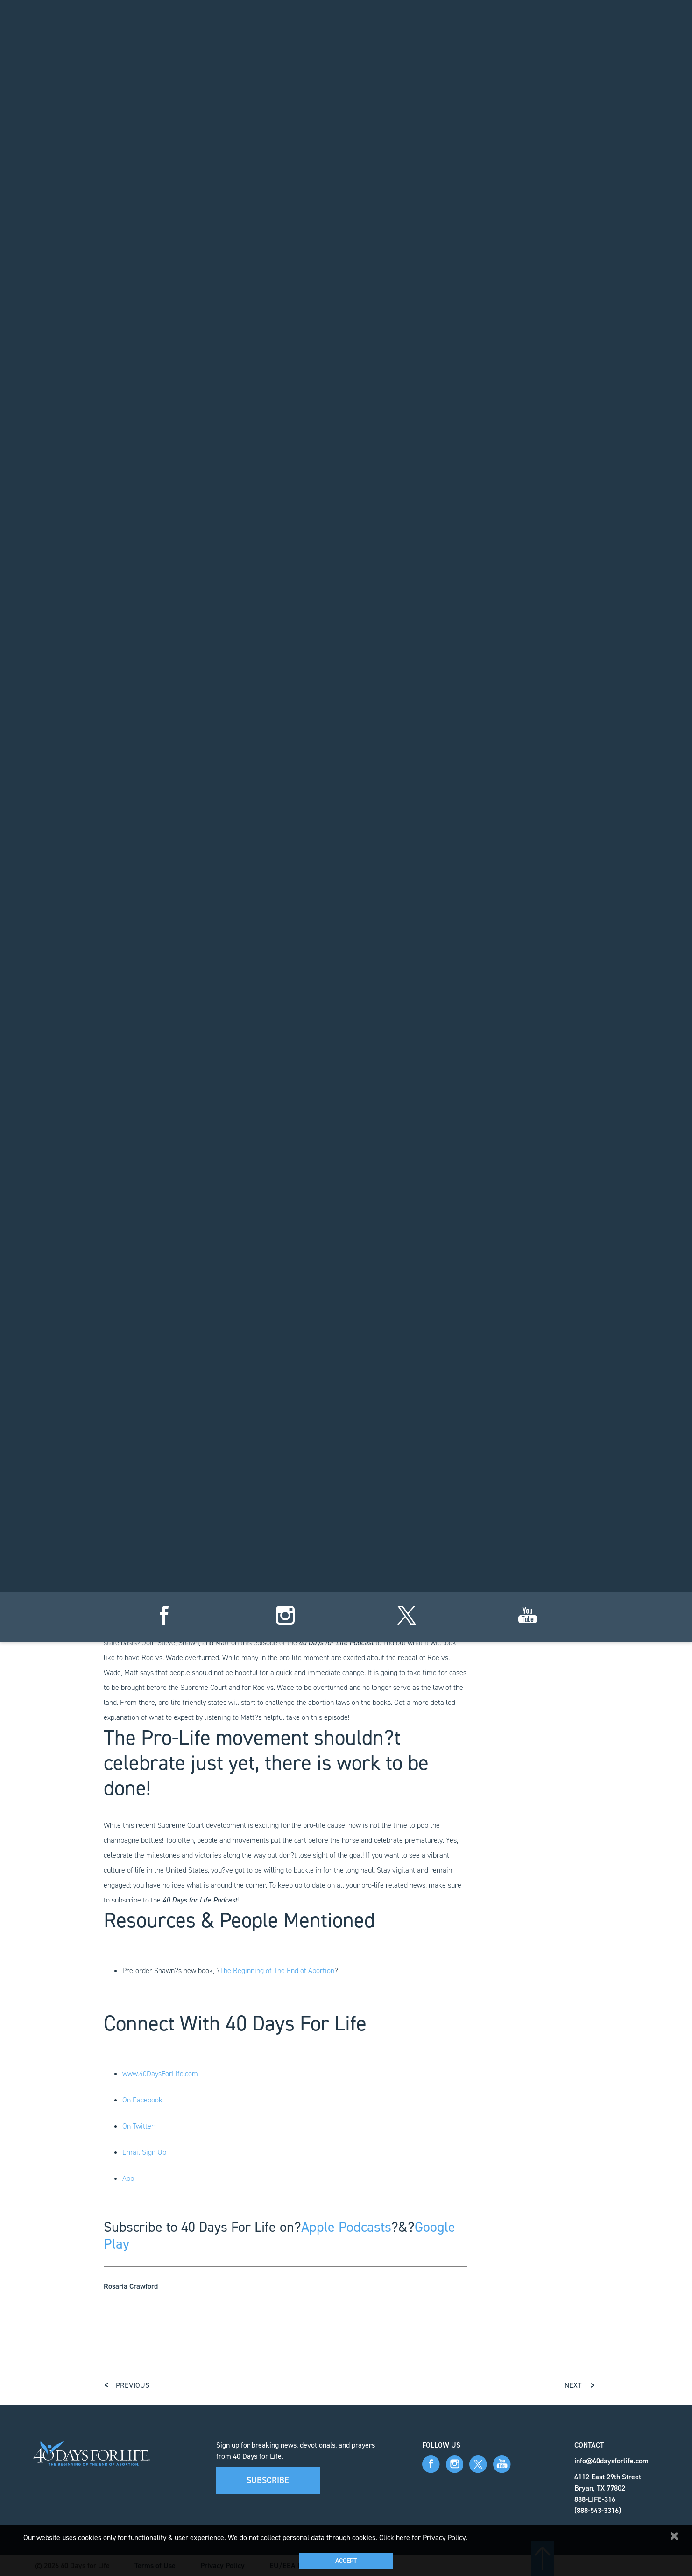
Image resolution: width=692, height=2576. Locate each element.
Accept (346, 2560)
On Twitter (138, 2126)
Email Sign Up (144, 2152)
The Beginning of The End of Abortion (277, 1970)
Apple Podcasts (346, 2227)
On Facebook (142, 2100)
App (128, 2178)
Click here (394, 2537)
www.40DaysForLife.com (160, 2074)
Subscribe (268, 2480)
